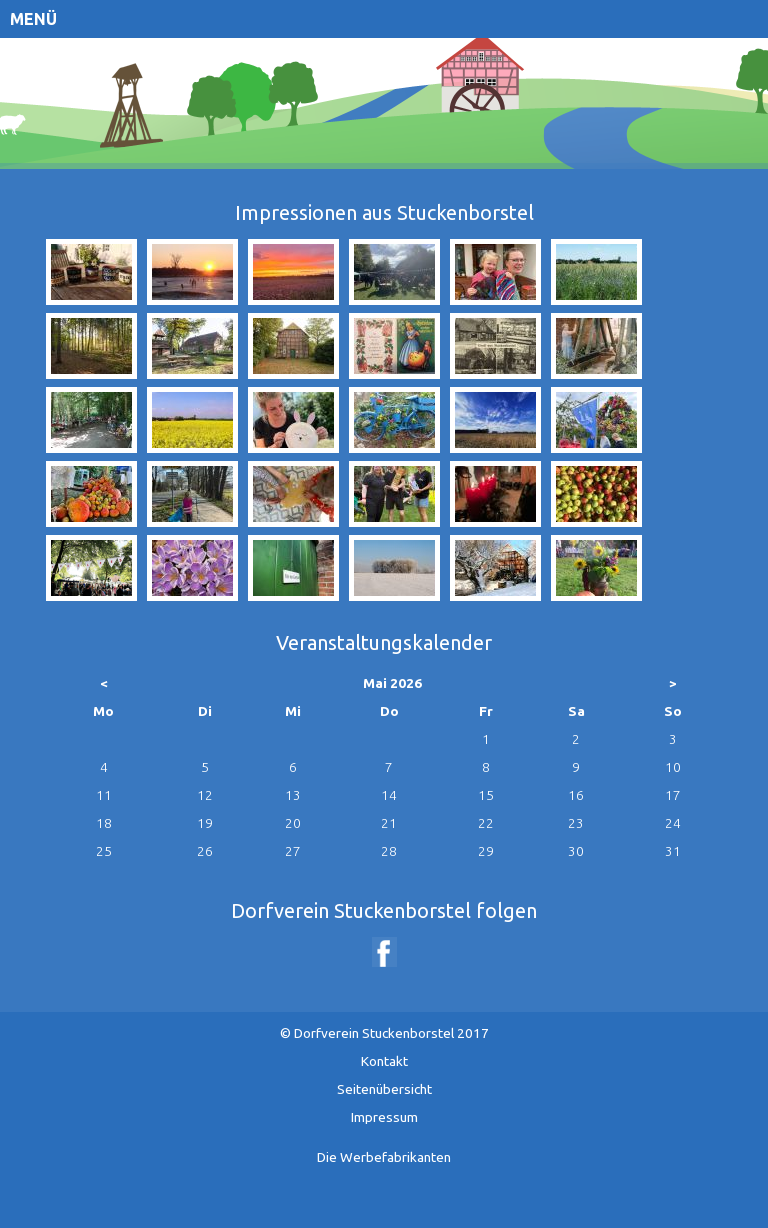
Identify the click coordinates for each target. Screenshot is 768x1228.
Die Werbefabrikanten (384, 1157)
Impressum (384, 1117)
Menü (33, 19)
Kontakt (384, 1061)
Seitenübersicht (384, 1089)
